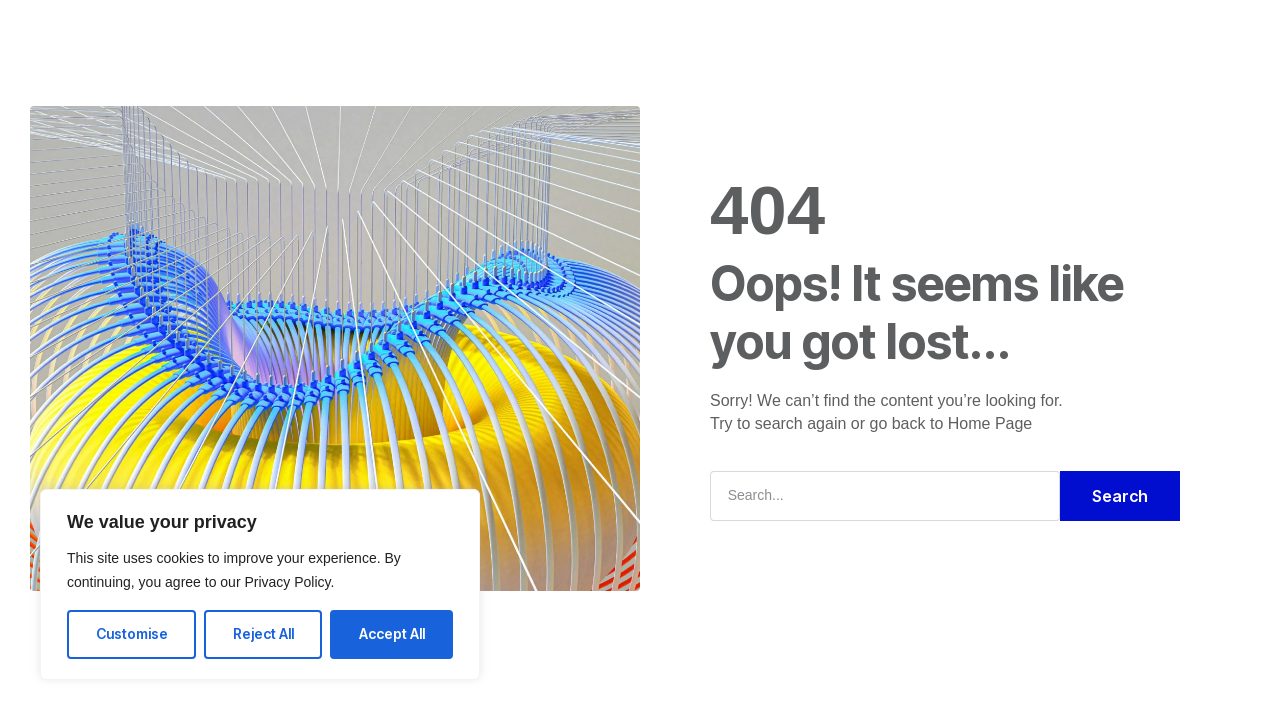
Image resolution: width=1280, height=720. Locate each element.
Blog (740, 34)
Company (594, 34)
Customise (132, 633)
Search (1120, 496)
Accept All (392, 633)
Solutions (491, 34)
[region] (260, 584)
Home (402, 34)
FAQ (676, 34)
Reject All (263, 633)
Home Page (990, 423)
